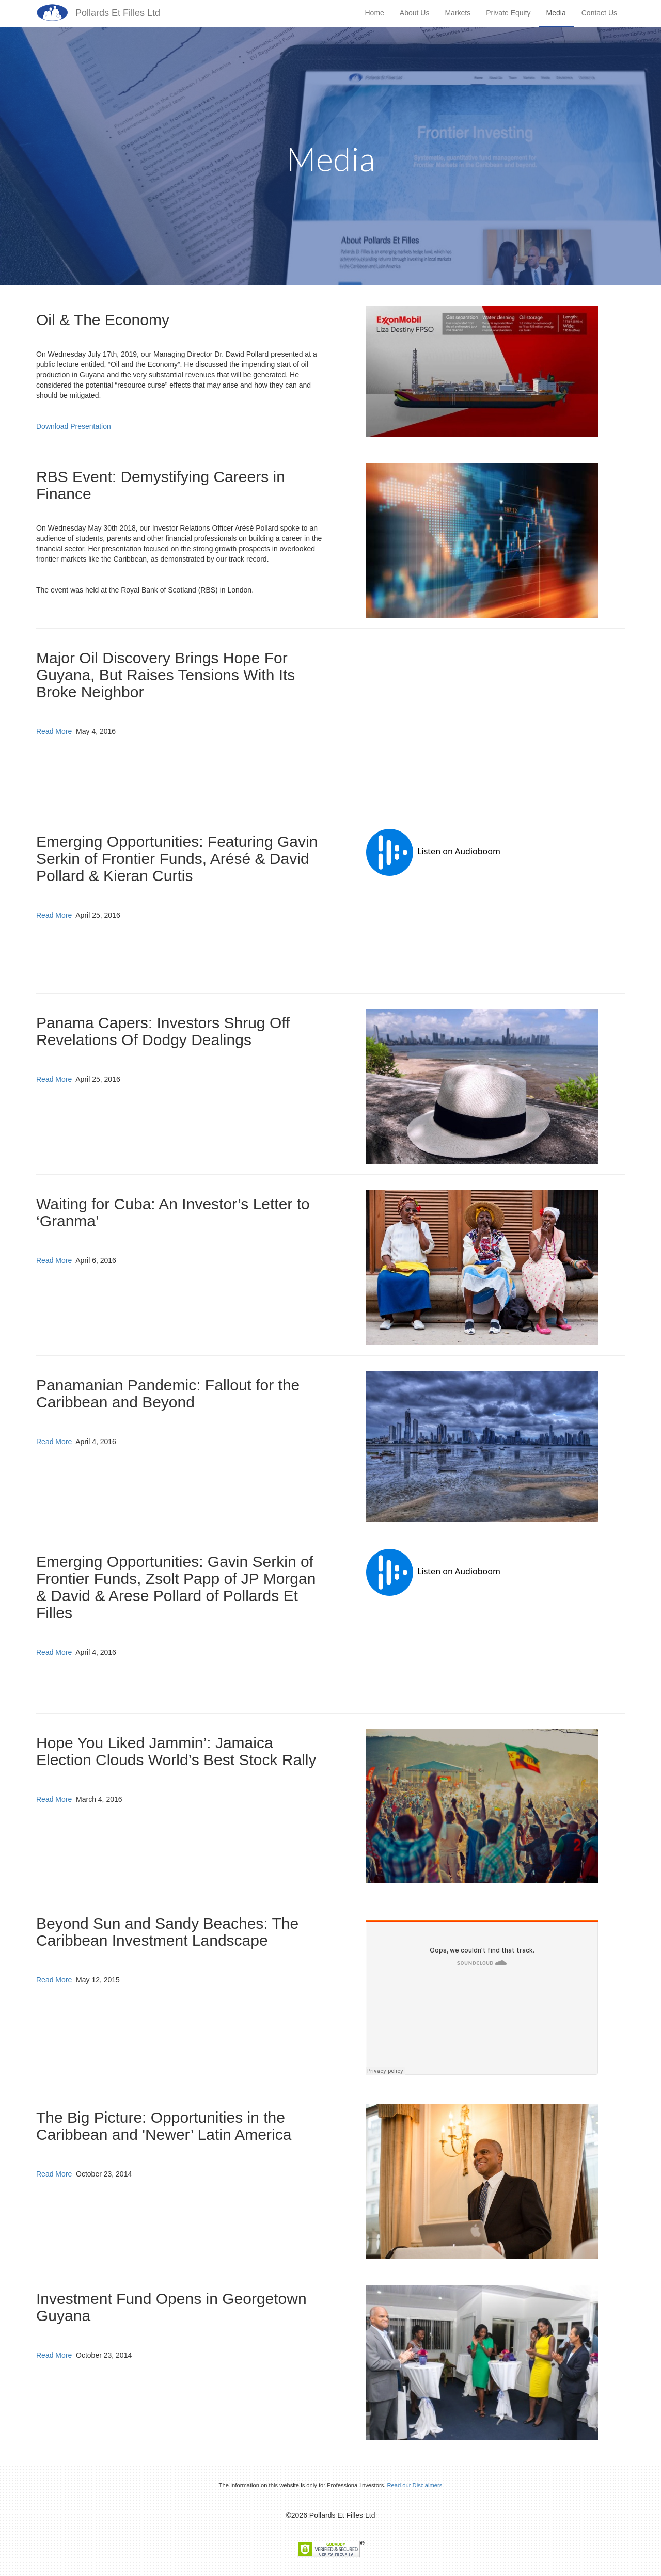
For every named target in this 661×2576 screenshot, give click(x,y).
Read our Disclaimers (414, 2485)
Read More (54, 731)
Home (374, 13)
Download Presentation (73, 426)
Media (556, 13)
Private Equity (508, 13)
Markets (457, 13)
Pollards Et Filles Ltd (117, 13)
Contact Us (599, 13)
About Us (415, 13)
